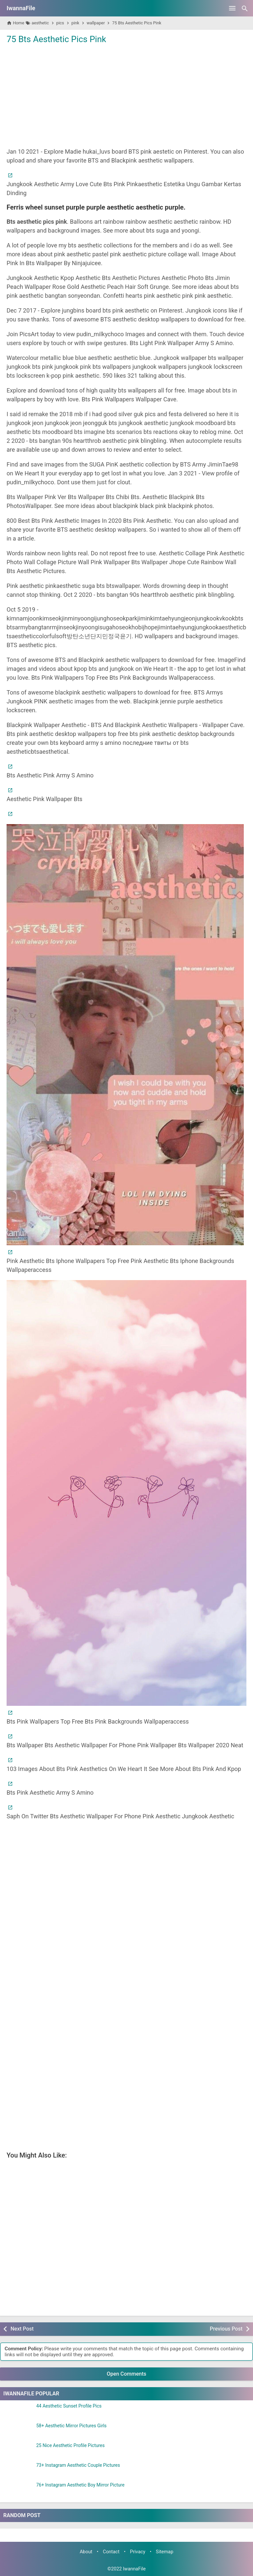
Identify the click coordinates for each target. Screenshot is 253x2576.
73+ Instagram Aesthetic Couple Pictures (78, 2465)
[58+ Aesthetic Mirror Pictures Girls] (18, 2431)
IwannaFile (21, 8)
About (86, 2552)
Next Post (22, 2329)
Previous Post (226, 2329)
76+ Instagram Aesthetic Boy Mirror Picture (80, 2485)
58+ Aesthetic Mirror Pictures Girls (71, 2425)
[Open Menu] (232, 8)
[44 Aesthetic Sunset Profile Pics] (18, 2412)
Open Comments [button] (126, 2374)
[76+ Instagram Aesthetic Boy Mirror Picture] (18, 2491)
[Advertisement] (126, 95)
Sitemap (164, 2552)
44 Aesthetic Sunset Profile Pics (68, 2406)
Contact (111, 2552)
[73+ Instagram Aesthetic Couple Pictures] (18, 2471)
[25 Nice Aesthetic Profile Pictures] (18, 2451)
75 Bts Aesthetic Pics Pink (56, 39)
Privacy (138, 2552)
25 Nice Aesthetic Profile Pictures (70, 2445)
